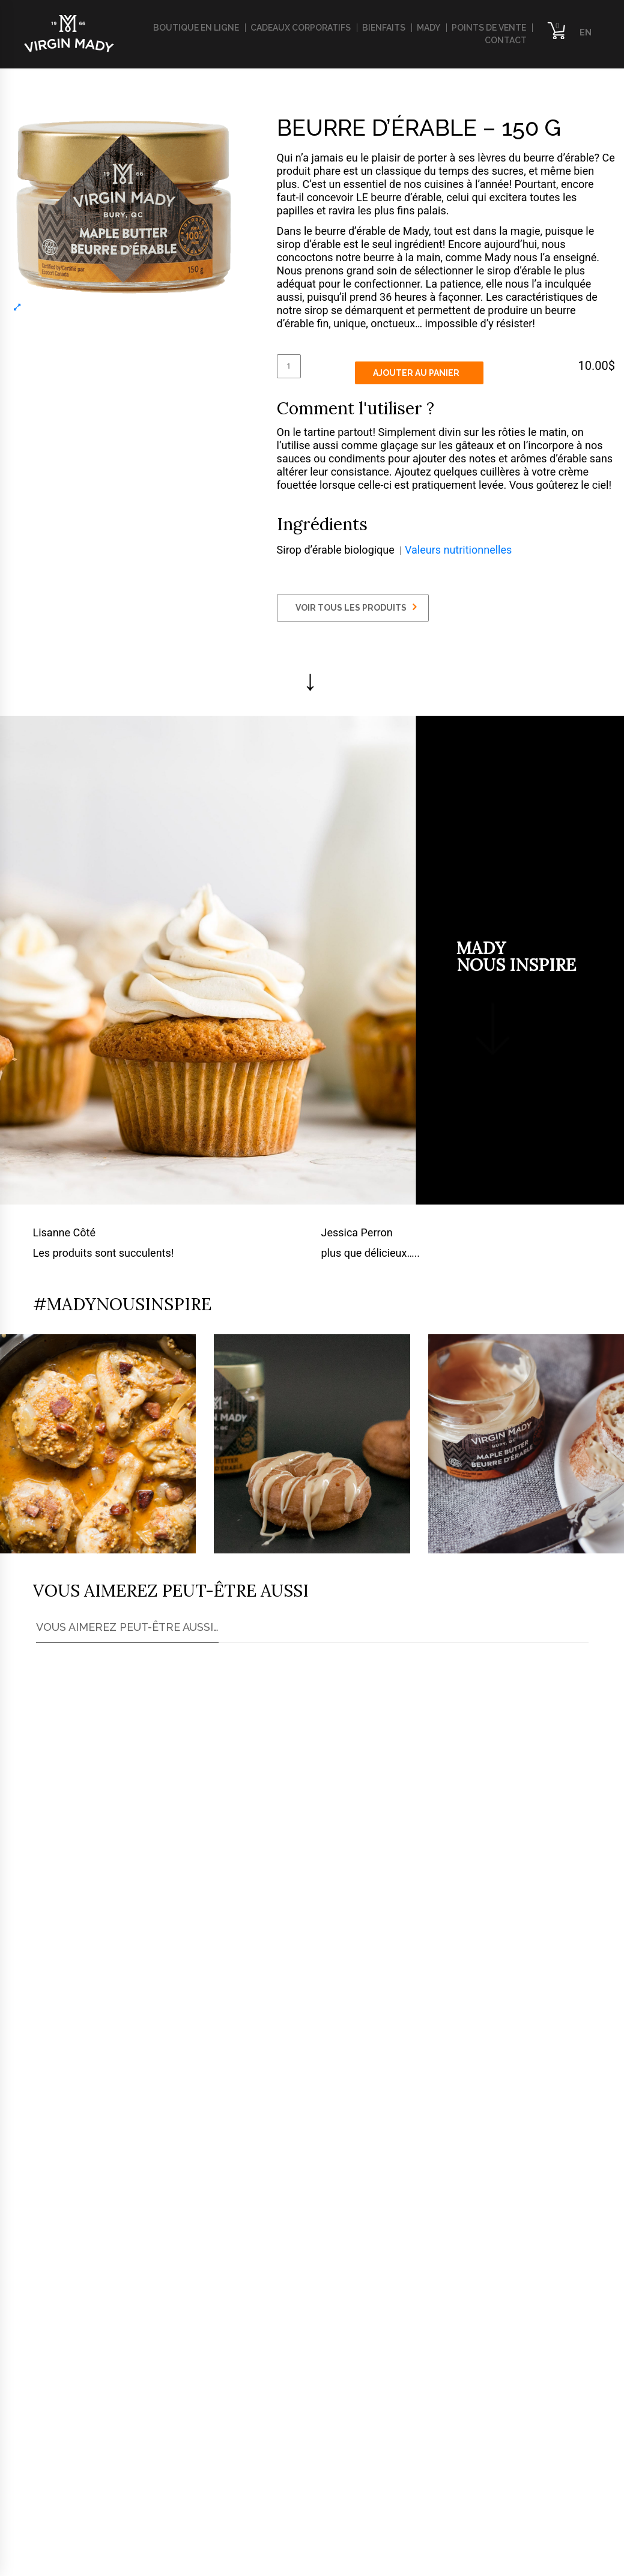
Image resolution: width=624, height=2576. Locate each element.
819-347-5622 (82, 2448)
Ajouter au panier (416, 373)
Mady (428, 27)
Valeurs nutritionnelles (458, 549)
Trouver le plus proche (113, 2198)
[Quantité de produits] (289, 366)
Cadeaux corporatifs (300, 27)
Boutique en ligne (196, 27)
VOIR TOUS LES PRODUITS (355, 607)
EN (586, 32)
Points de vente (489, 27)
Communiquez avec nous (296, 2324)
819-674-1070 (82, 2428)
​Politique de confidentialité (85, 2561)
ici (68, 2107)
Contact (506, 40)
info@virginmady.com (78, 2468)
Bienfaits (383, 27)
